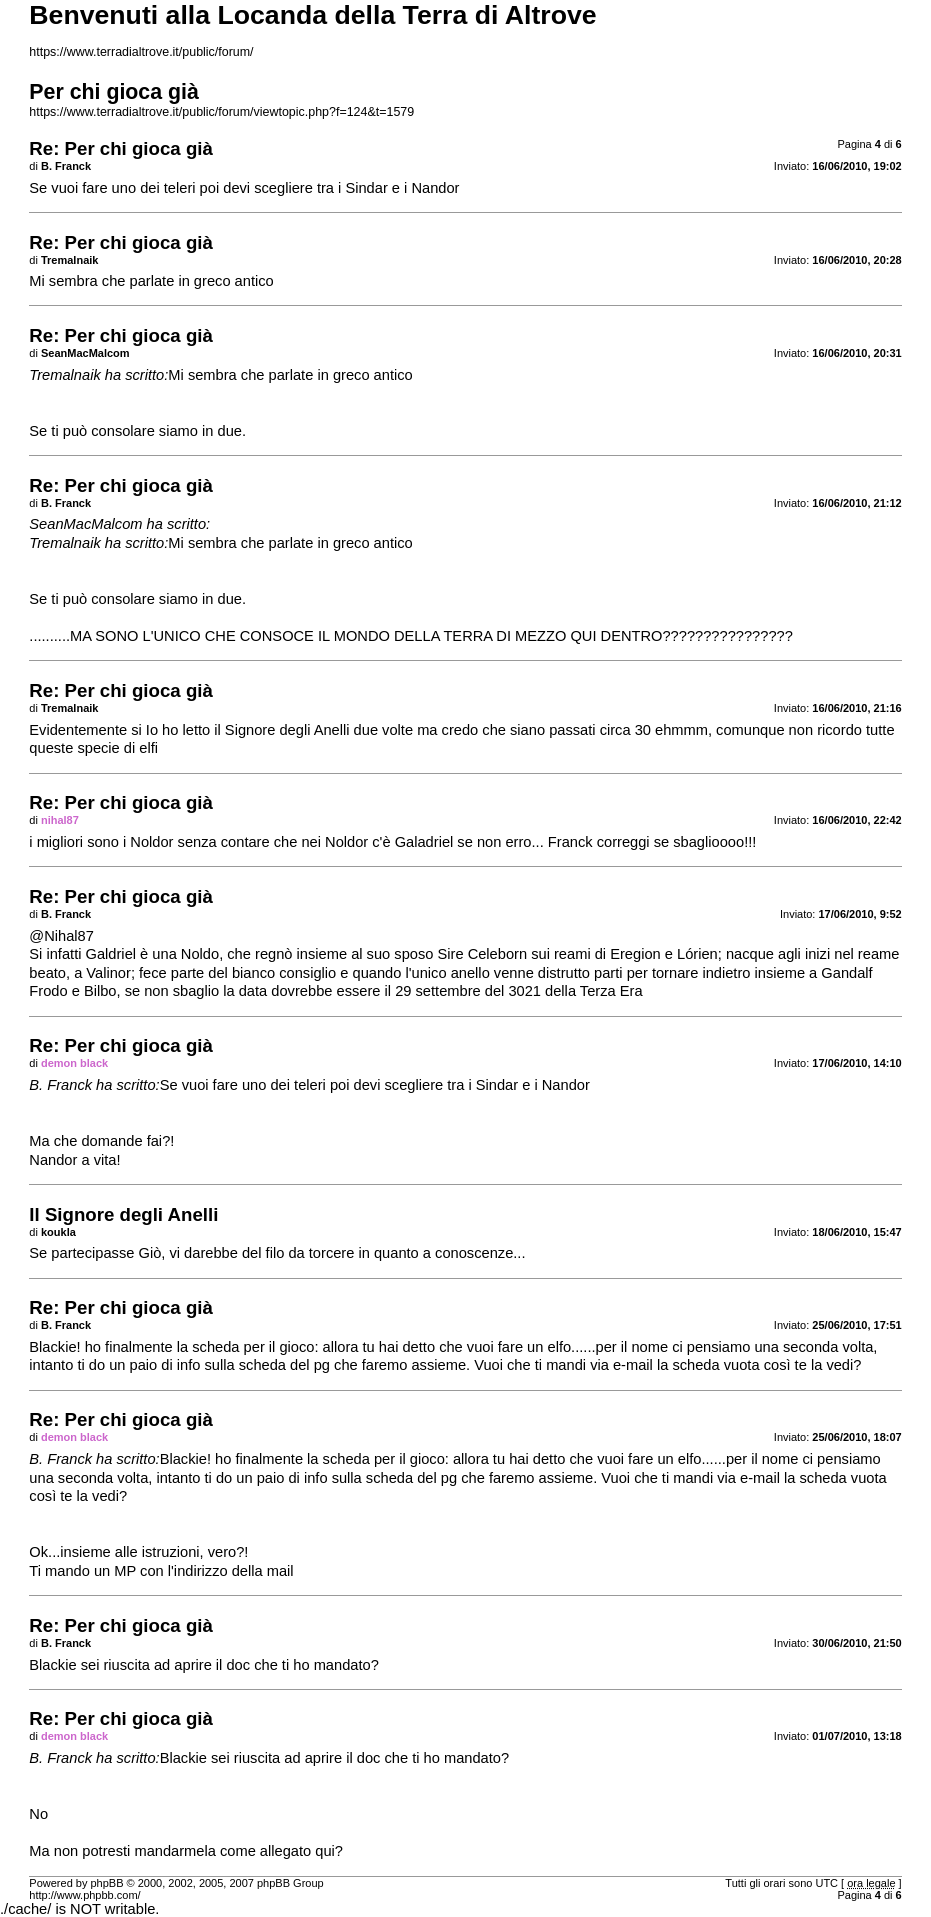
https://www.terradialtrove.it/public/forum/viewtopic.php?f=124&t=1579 (221, 112)
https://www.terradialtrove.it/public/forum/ (141, 52)
